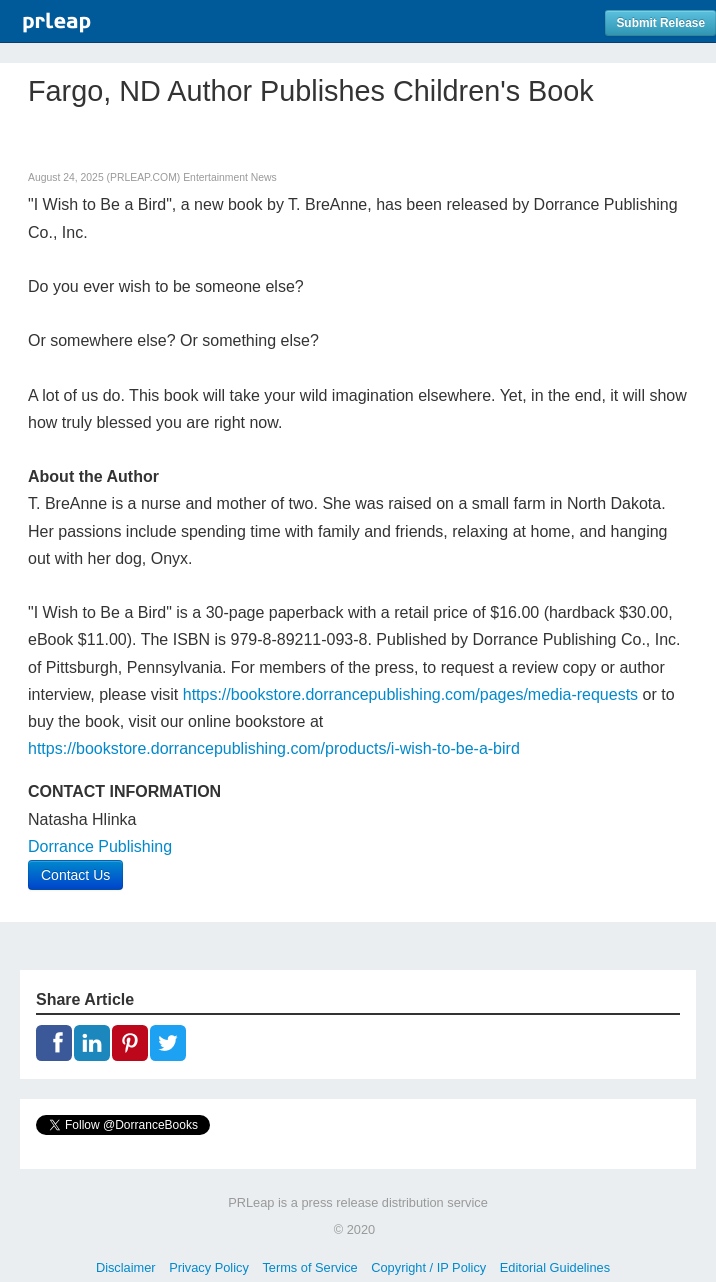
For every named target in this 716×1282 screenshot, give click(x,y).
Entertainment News (230, 177)
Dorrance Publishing (100, 846)
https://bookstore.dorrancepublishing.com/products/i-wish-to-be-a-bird (274, 748)
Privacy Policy (209, 1267)
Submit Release (660, 23)
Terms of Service (309, 1267)
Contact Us (75, 875)
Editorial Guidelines (555, 1267)
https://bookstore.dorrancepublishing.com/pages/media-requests (410, 694)
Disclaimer (126, 1267)
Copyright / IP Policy (428, 1267)
